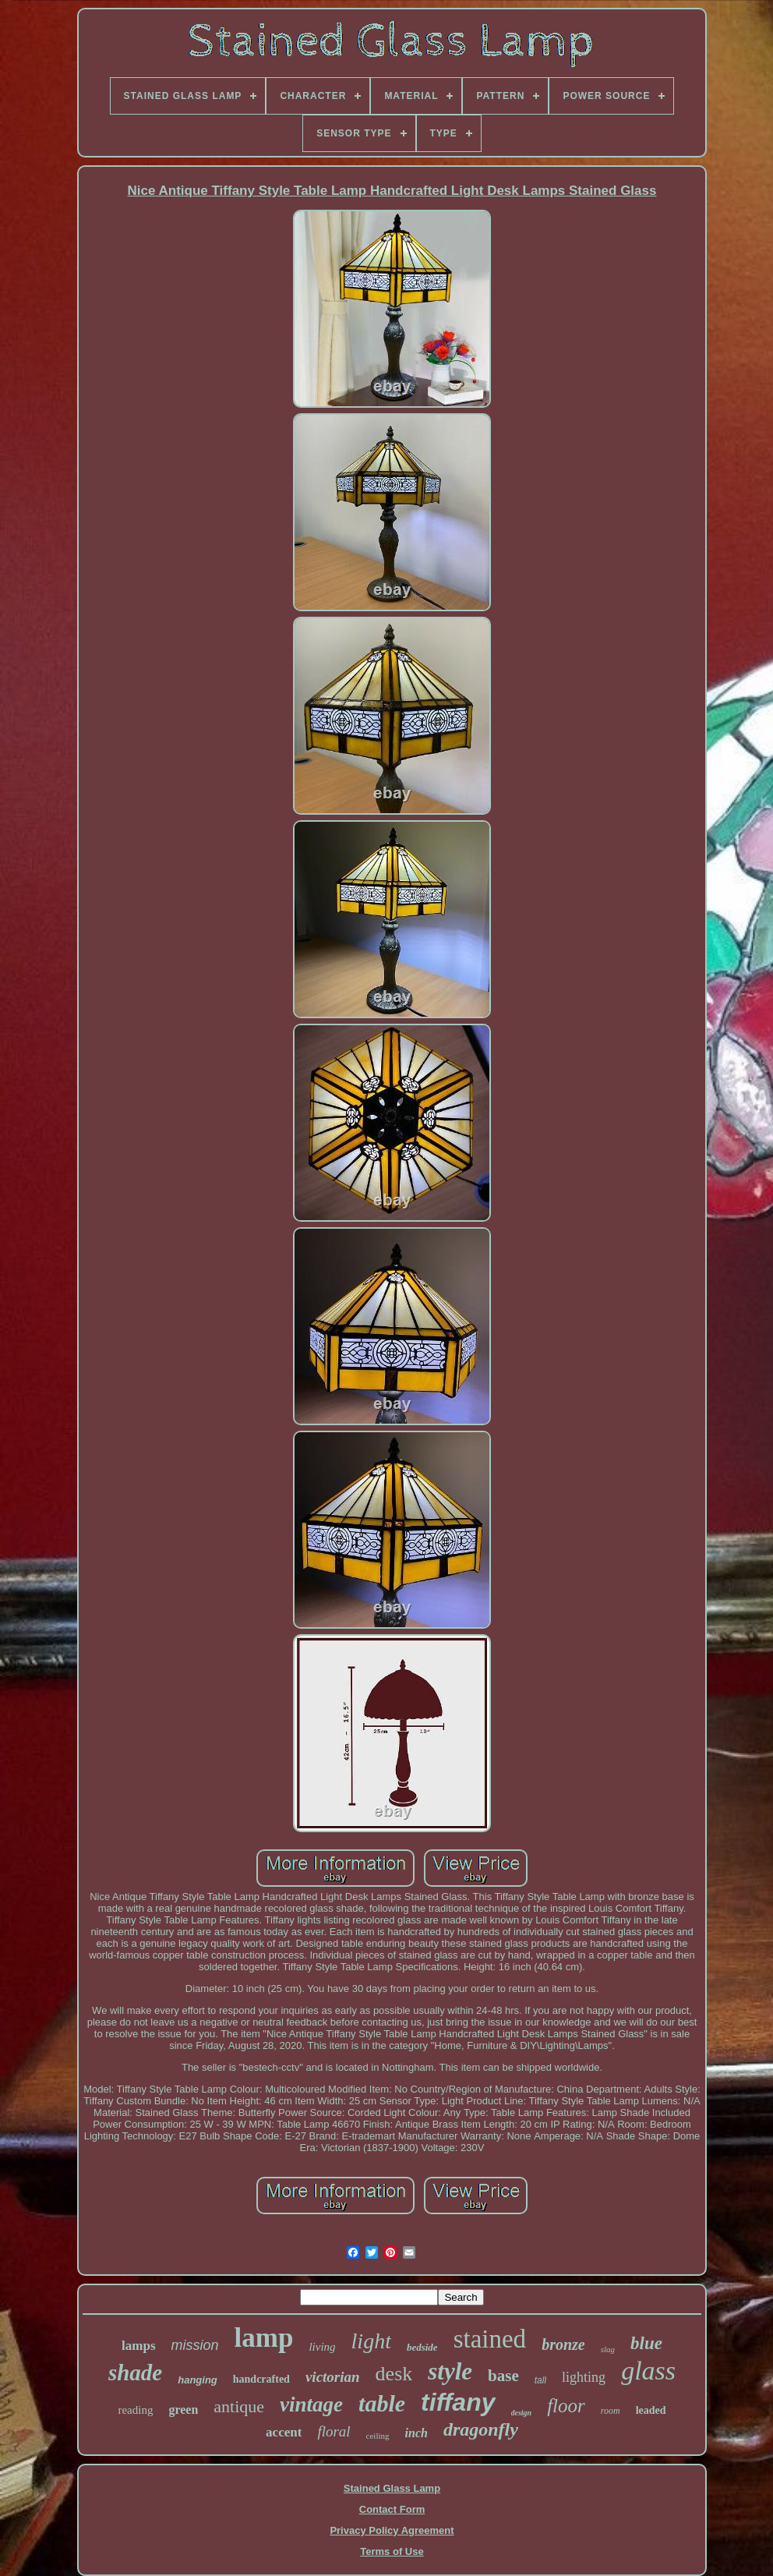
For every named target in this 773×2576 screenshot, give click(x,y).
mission (195, 2345)
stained (490, 2339)
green (183, 2409)
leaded (651, 2410)
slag (608, 2349)
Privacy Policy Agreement (392, 2530)
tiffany (458, 2402)
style (450, 2371)
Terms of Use (391, 2551)
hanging (197, 2380)
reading (135, 2410)
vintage (311, 2404)
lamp (264, 2338)
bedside (422, 2347)
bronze (563, 2344)
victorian (332, 2377)
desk (394, 2373)
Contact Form (392, 2509)
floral (333, 2431)
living (322, 2347)
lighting (583, 2377)
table (381, 2403)
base (503, 2375)
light (371, 2341)
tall (540, 2380)
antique (239, 2406)
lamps (138, 2345)
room (610, 2410)
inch (416, 2433)
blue (646, 2343)
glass (648, 2370)
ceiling (378, 2435)
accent (284, 2432)
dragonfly (480, 2429)
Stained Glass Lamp (392, 2488)
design (521, 2412)
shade (135, 2372)
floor (566, 2405)
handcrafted (261, 2379)
